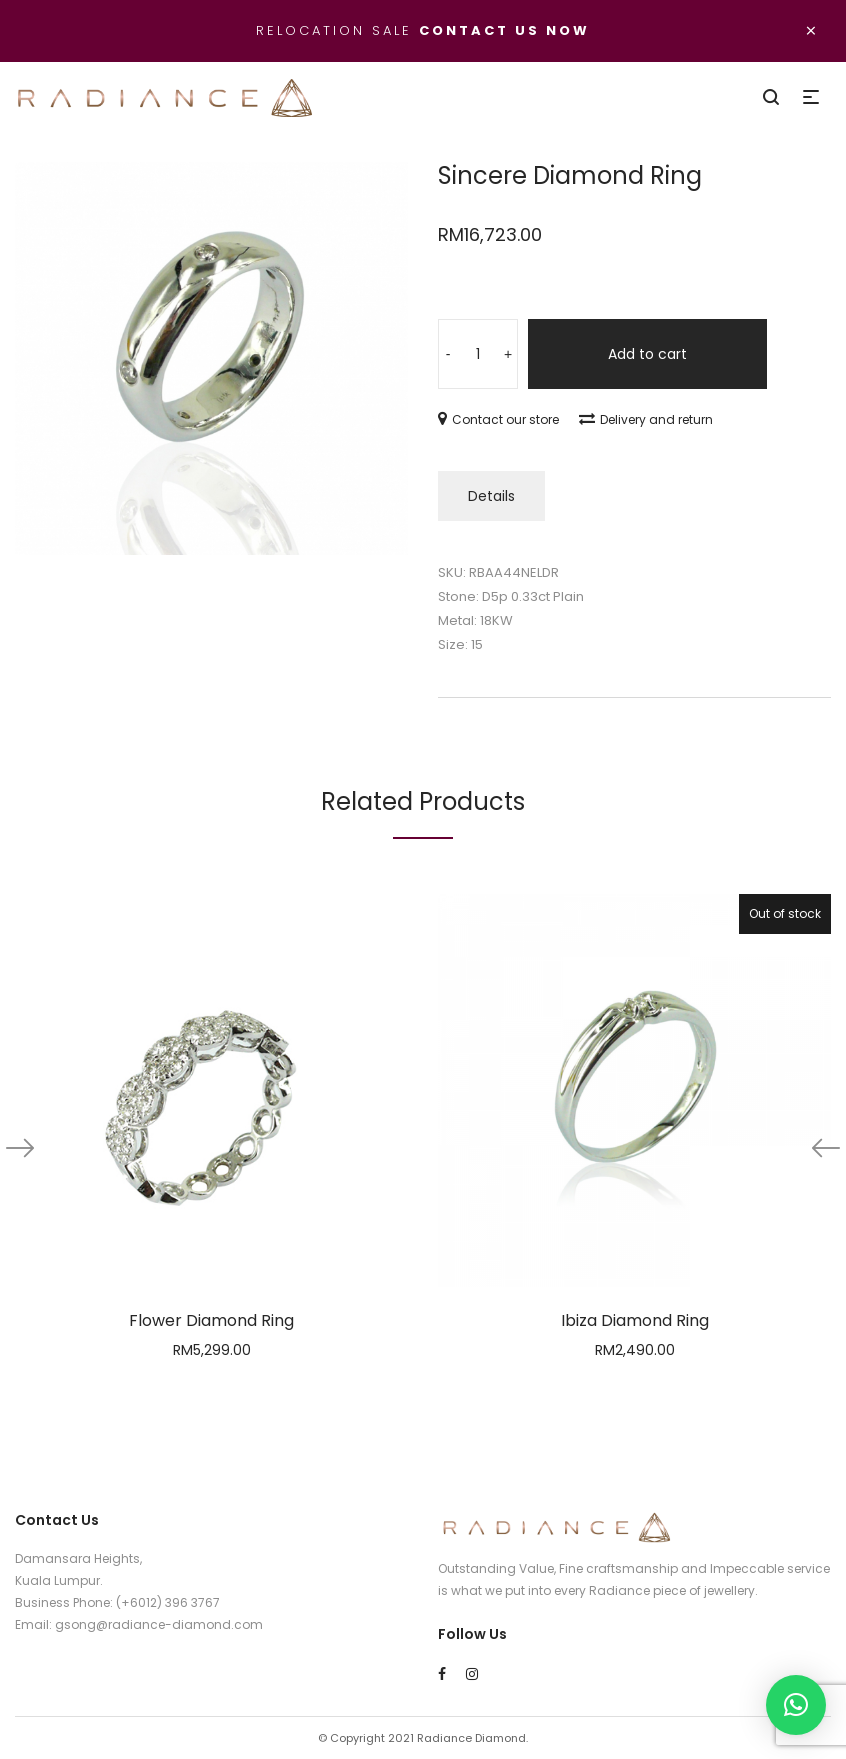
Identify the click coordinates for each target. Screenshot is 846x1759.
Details (491, 496)
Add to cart (647, 354)
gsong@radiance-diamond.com (159, 1624)
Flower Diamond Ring (211, 1320)
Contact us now (504, 30)
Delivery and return (646, 419)
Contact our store (498, 419)
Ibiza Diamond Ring (635, 1320)
